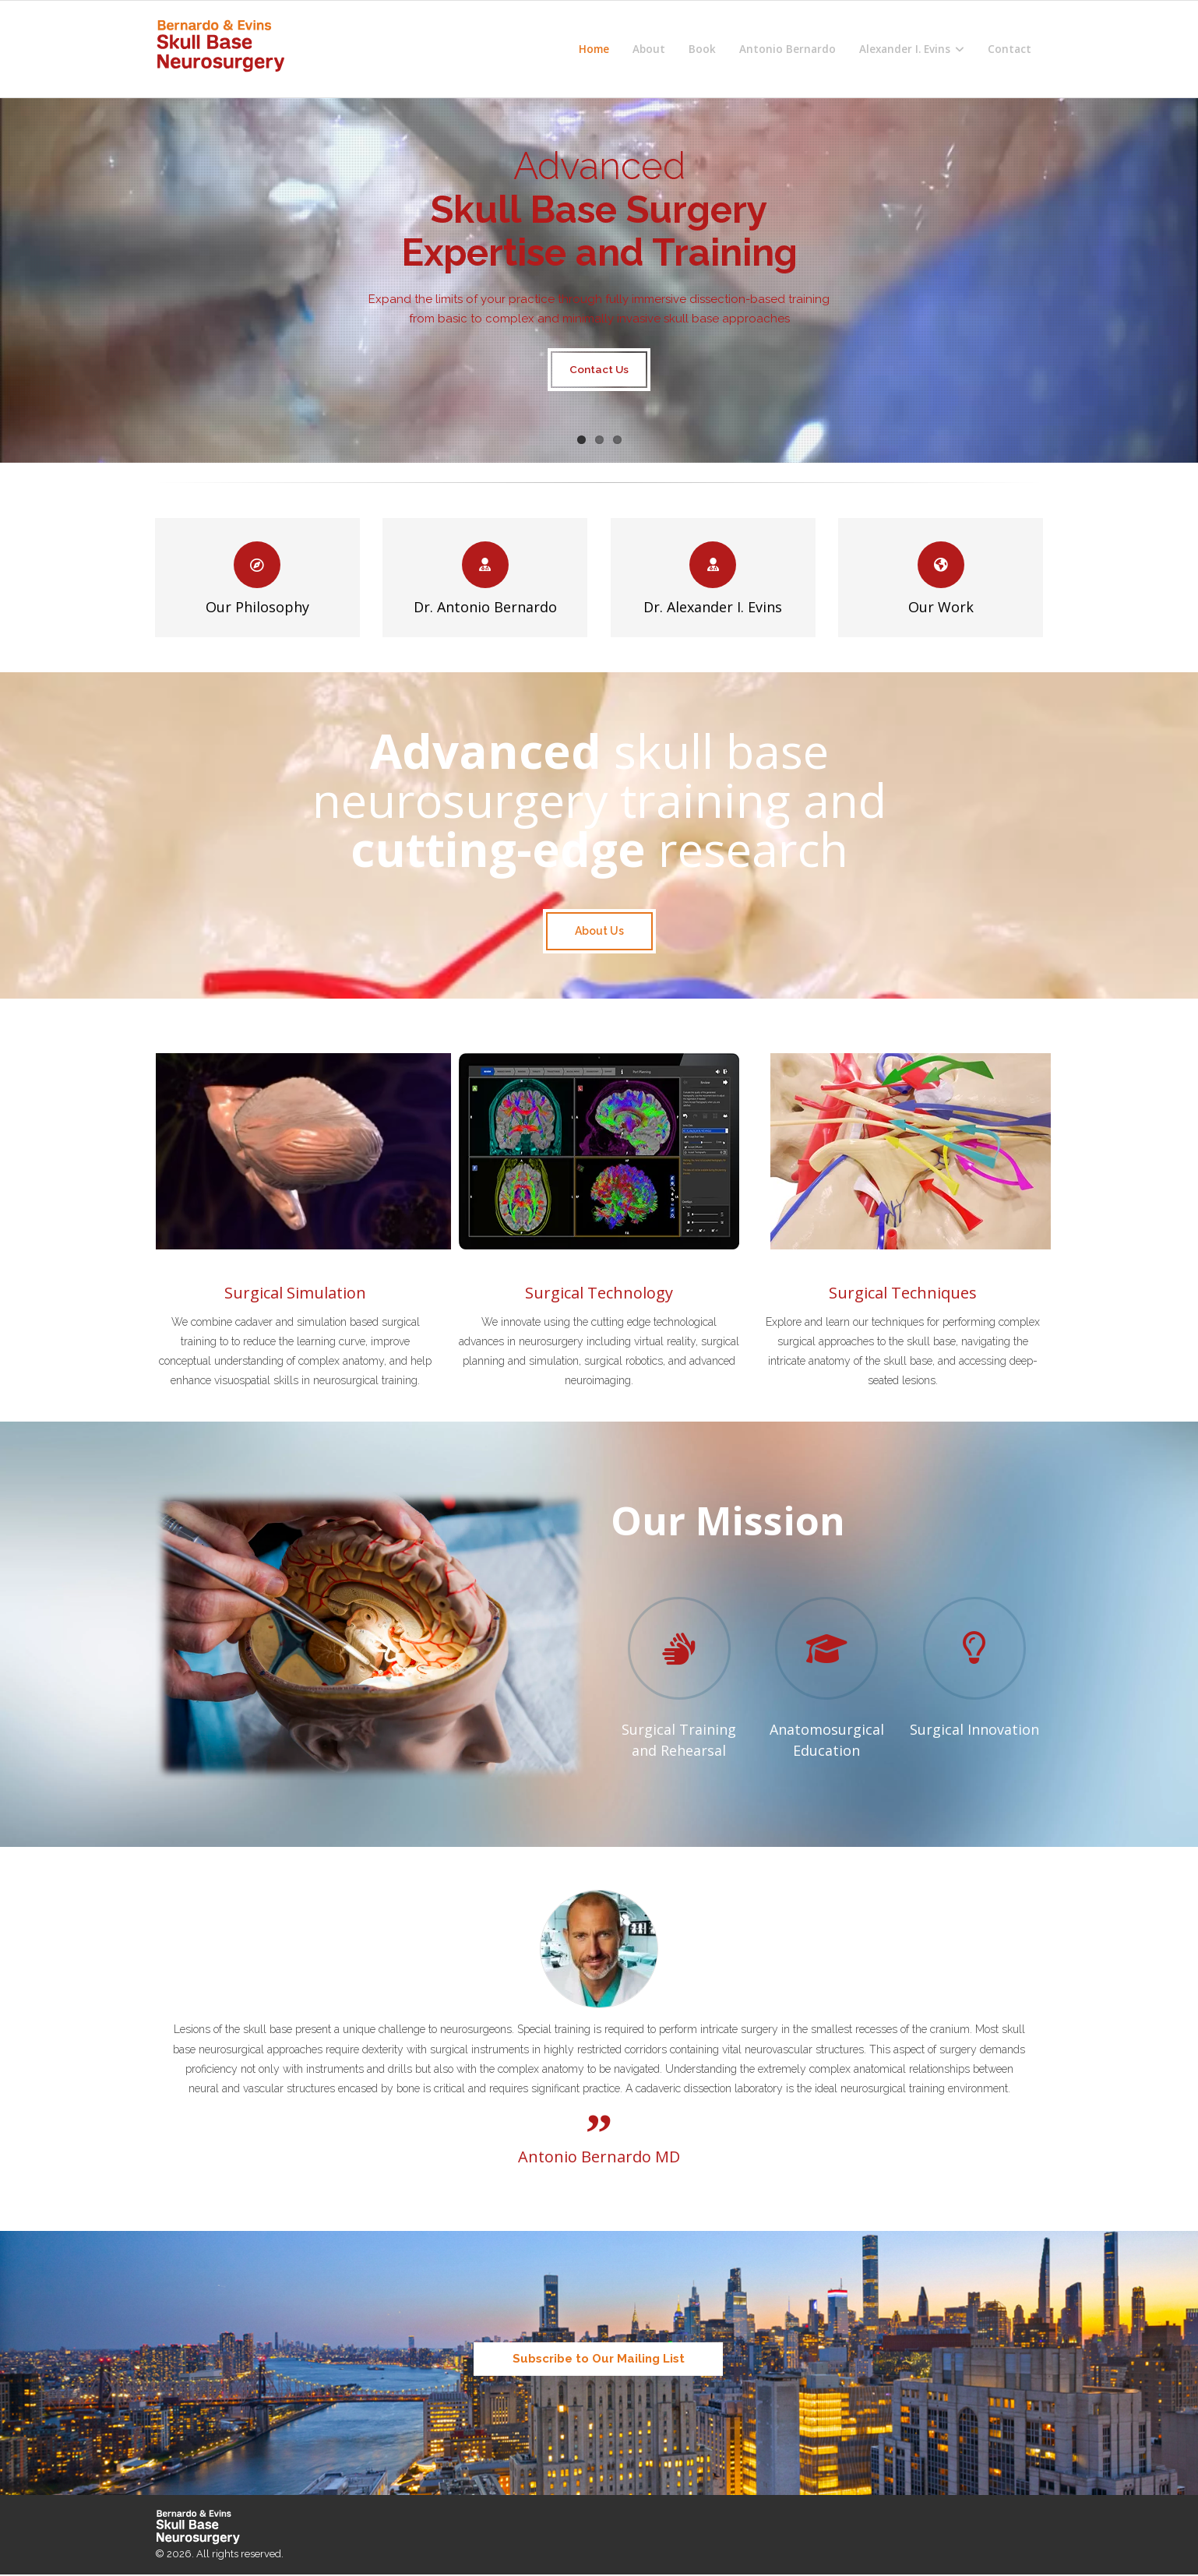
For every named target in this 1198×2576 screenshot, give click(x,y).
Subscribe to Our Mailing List (599, 2359)
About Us (599, 931)
